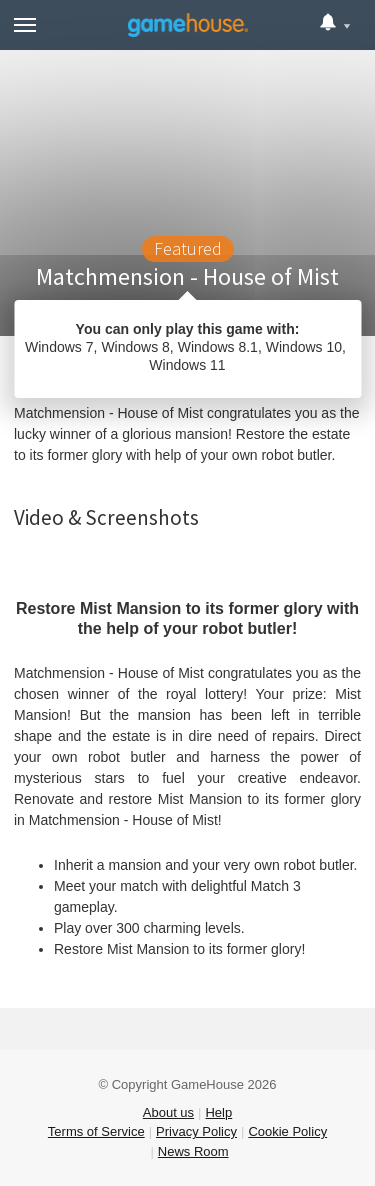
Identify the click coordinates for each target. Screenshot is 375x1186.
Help (218, 1112)
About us (168, 1112)
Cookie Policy (287, 1131)
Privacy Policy (196, 1131)
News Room (193, 1151)
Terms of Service (96, 1131)
